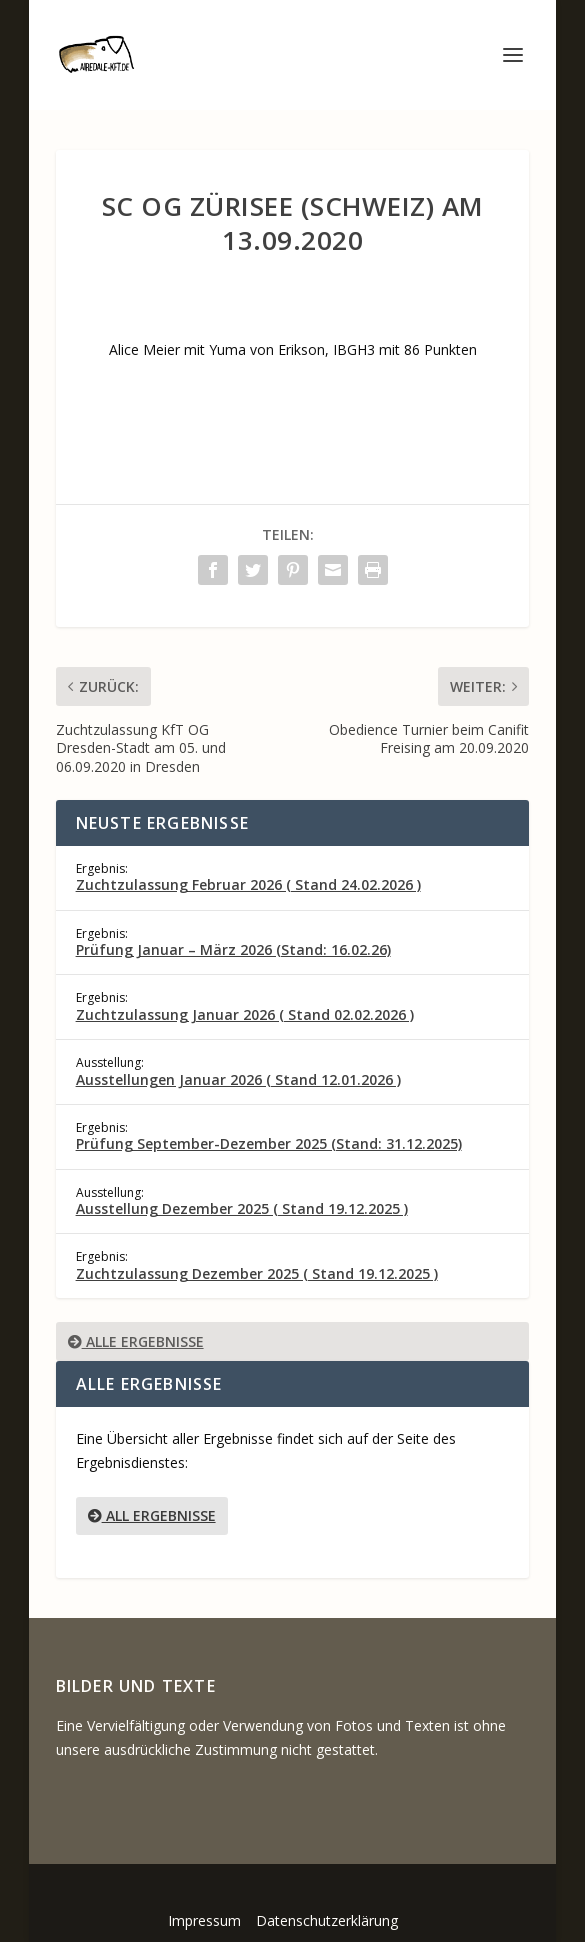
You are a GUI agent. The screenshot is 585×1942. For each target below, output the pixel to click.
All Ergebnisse (152, 1515)
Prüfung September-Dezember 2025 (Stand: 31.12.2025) (269, 1143)
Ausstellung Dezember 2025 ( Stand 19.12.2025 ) (242, 1208)
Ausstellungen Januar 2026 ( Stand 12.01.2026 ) (238, 1079)
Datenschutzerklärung (327, 1920)
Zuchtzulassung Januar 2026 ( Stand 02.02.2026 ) (245, 1014)
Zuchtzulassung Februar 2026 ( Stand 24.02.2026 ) (248, 884)
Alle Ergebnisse (136, 1341)
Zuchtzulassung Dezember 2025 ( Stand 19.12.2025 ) (257, 1273)
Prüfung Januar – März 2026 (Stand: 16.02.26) (233, 949)
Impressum (204, 1920)
